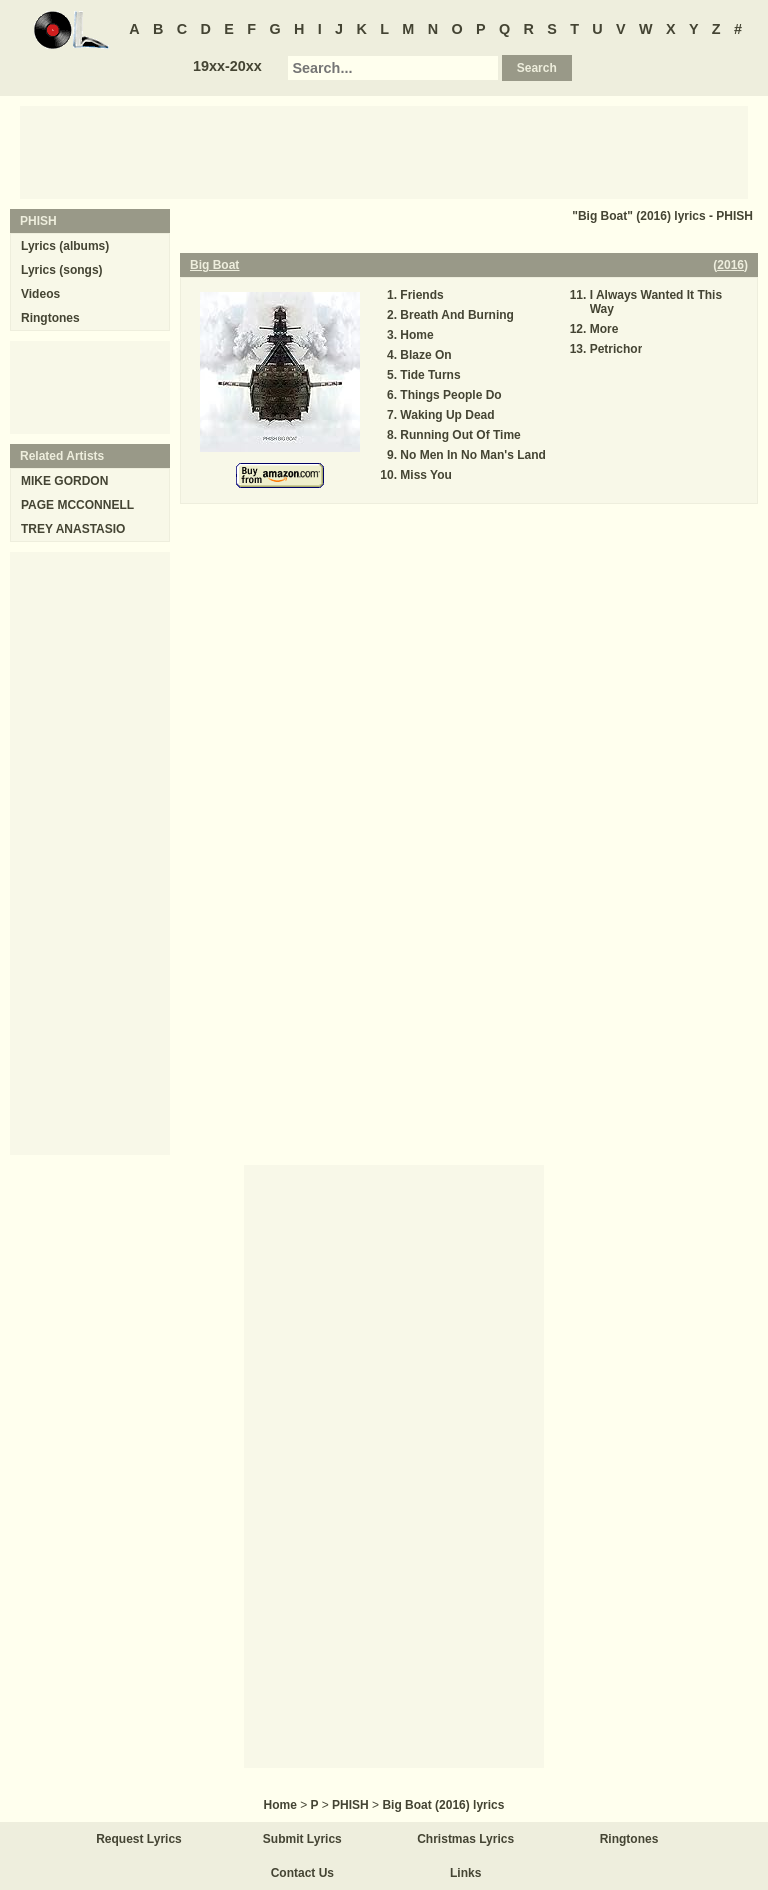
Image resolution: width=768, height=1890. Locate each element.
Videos (40, 294)
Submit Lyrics (302, 1839)
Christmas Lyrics (465, 1839)
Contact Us (302, 1873)
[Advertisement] (384, 151)
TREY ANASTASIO (73, 529)
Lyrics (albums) (65, 246)
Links (465, 1873)
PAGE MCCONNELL (77, 505)
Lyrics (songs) (62, 270)
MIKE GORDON (64, 481)
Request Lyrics (139, 1839)
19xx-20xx (227, 66)
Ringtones (50, 318)
